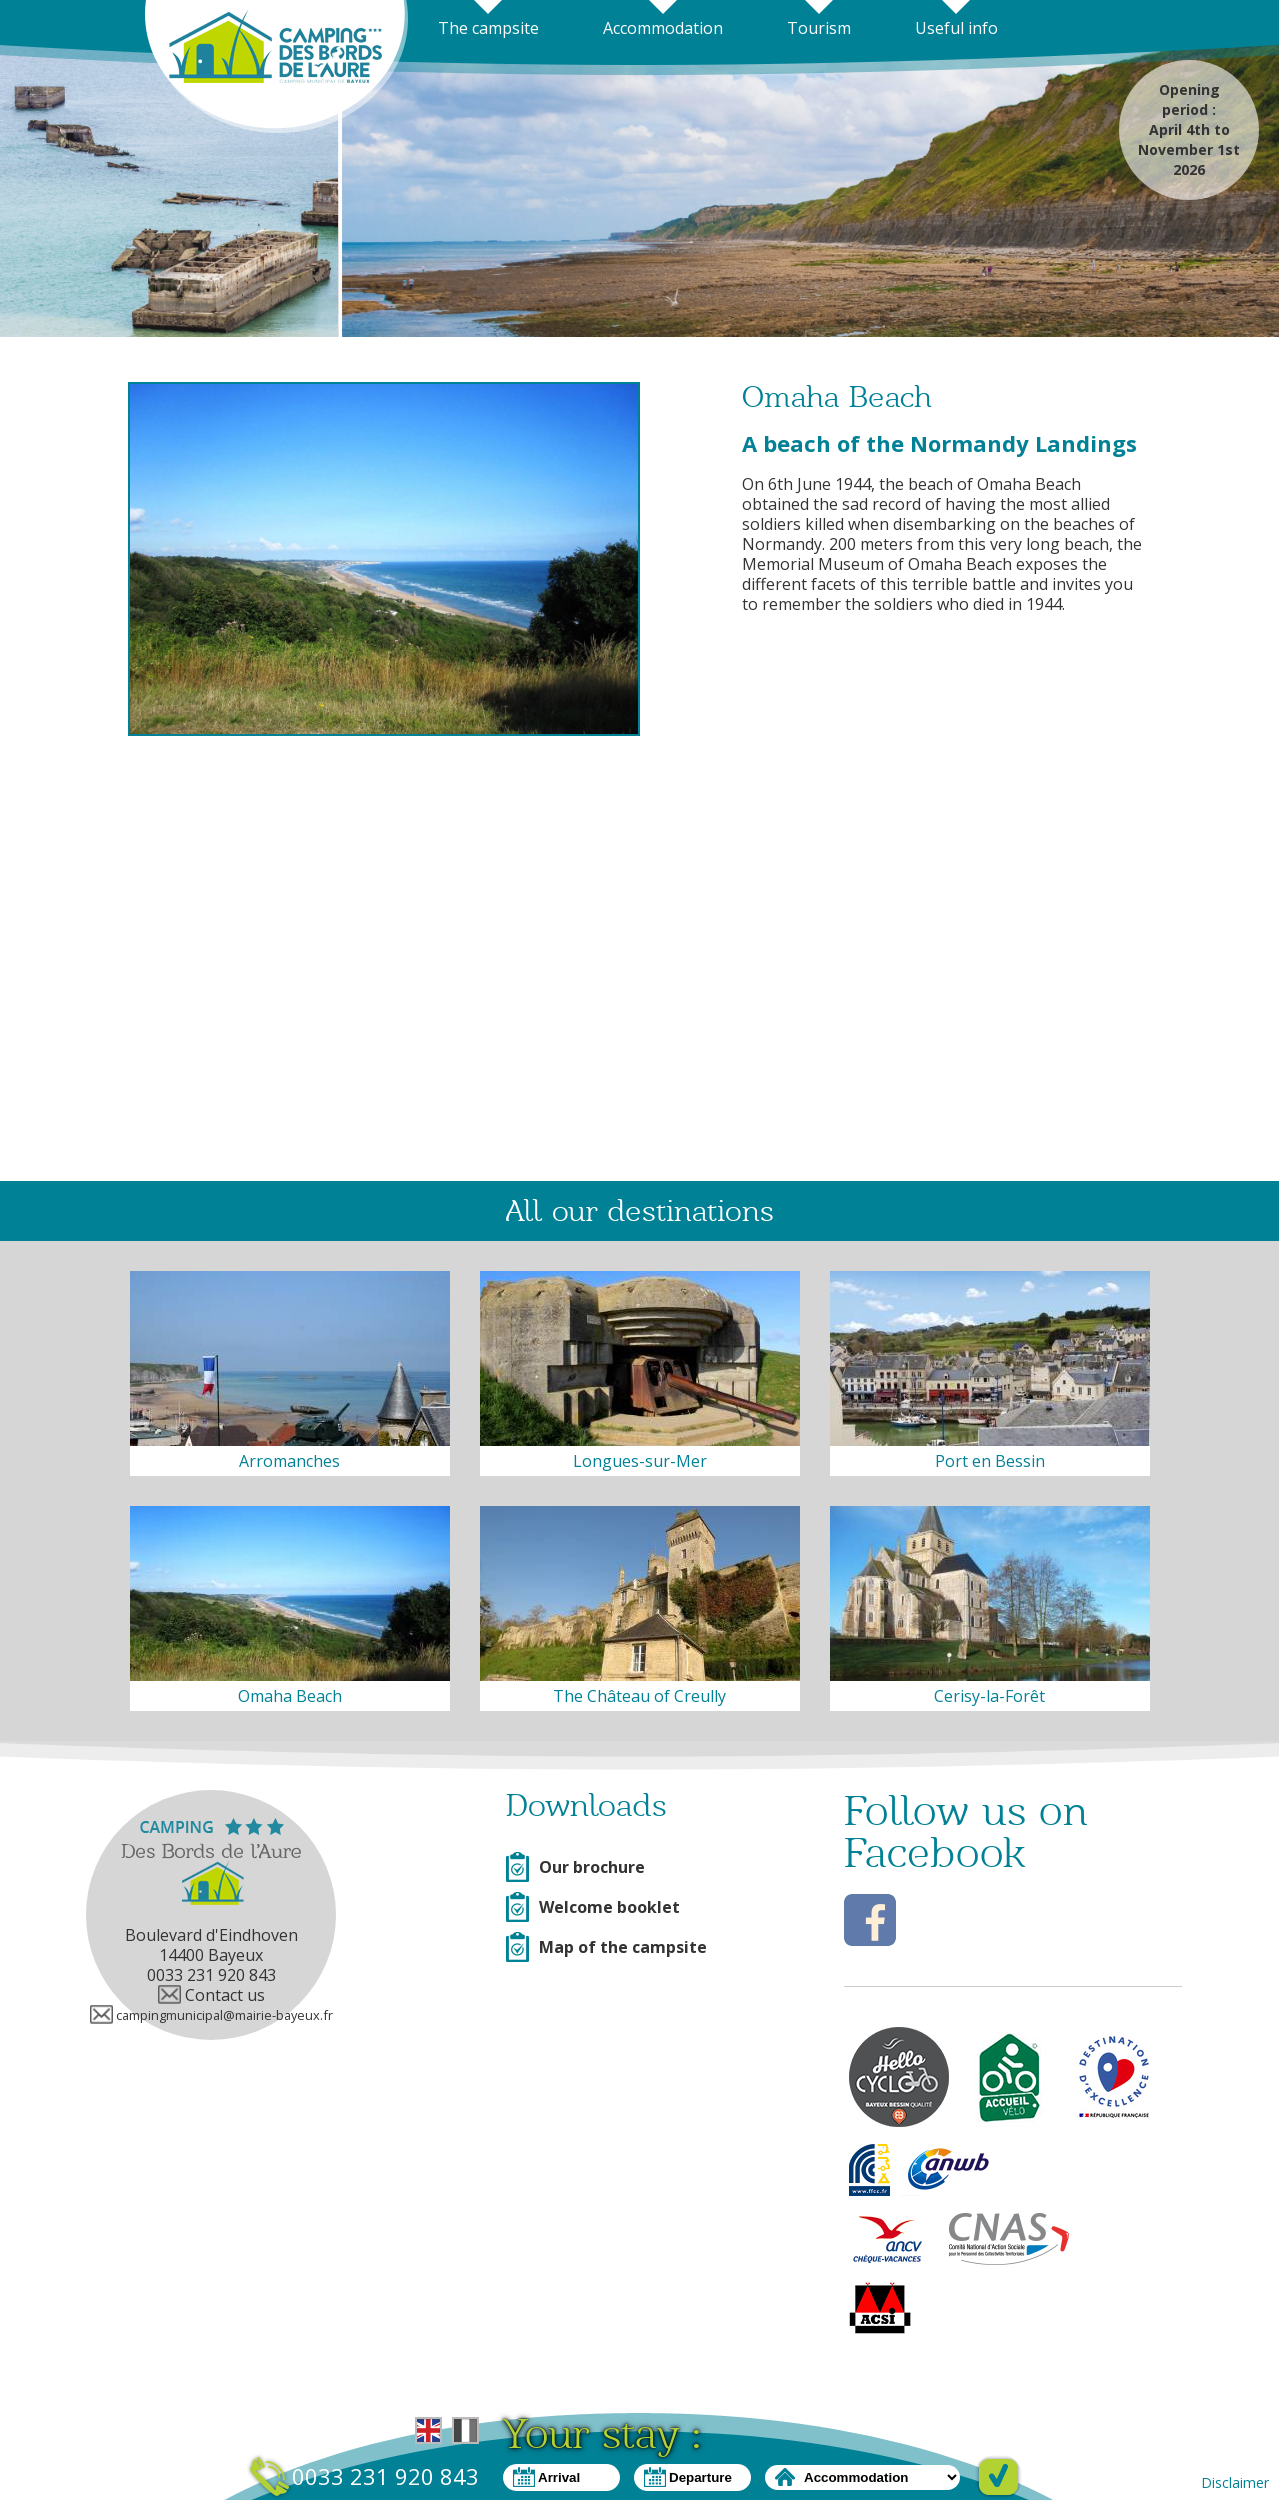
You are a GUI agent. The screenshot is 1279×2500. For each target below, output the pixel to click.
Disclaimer (1235, 2483)
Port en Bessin (990, 1461)
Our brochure (575, 1867)
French (465, 2430)
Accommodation (663, 28)
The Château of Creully (639, 1696)
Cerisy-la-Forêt (989, 1696)
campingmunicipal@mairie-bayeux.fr (211, 2014)
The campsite (488, 28)
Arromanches (289, 1461)
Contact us (211, 1995)
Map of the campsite (606, 1947)
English (428, 2430)
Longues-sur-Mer (640, 1461)
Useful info (956, 28)
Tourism (819, 28)
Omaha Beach (290, 1696)
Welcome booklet (593, 1907)
